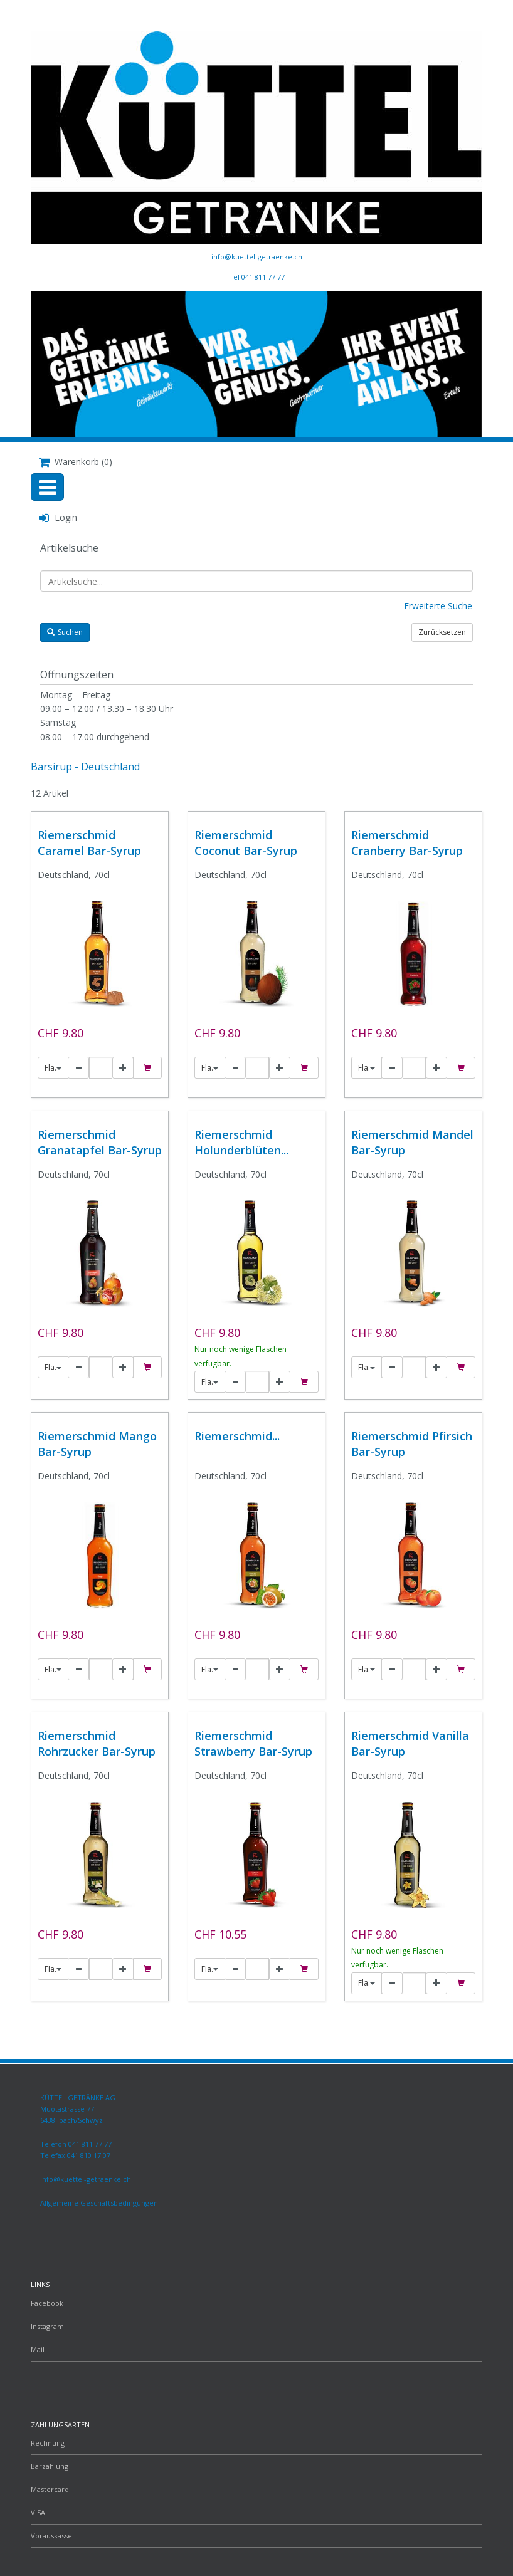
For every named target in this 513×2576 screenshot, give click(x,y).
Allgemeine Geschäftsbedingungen (99, 2202)
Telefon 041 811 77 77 (76, 2144)
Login (58, 517)
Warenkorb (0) (75, 462)
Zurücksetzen (442, 632)
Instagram (47, 2326)
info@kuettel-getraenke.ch (256, 256)
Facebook (47, 2303)
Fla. (53, 1067)
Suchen (65, 632)
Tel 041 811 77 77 (257, 276)
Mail (38, 2349)
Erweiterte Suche (438, 606)
